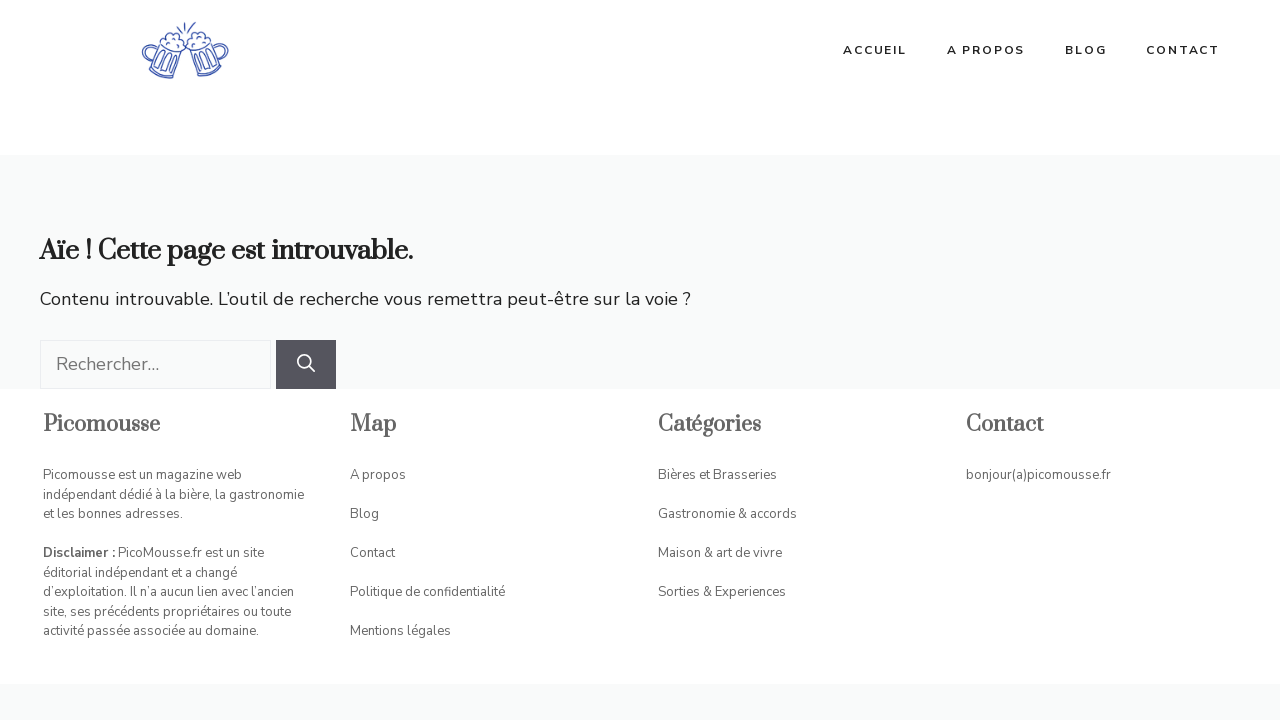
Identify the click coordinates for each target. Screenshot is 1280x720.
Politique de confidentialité (427, 592)
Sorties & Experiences (722, 592)
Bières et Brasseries (717, 475)
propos (384, 475)
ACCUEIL (875, 50)
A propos (986, 50)
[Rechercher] (306, 364)
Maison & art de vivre (720, 553)
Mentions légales (400, 631)
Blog (1085, 50)
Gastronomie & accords (727, 514)
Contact (1183, 50)
